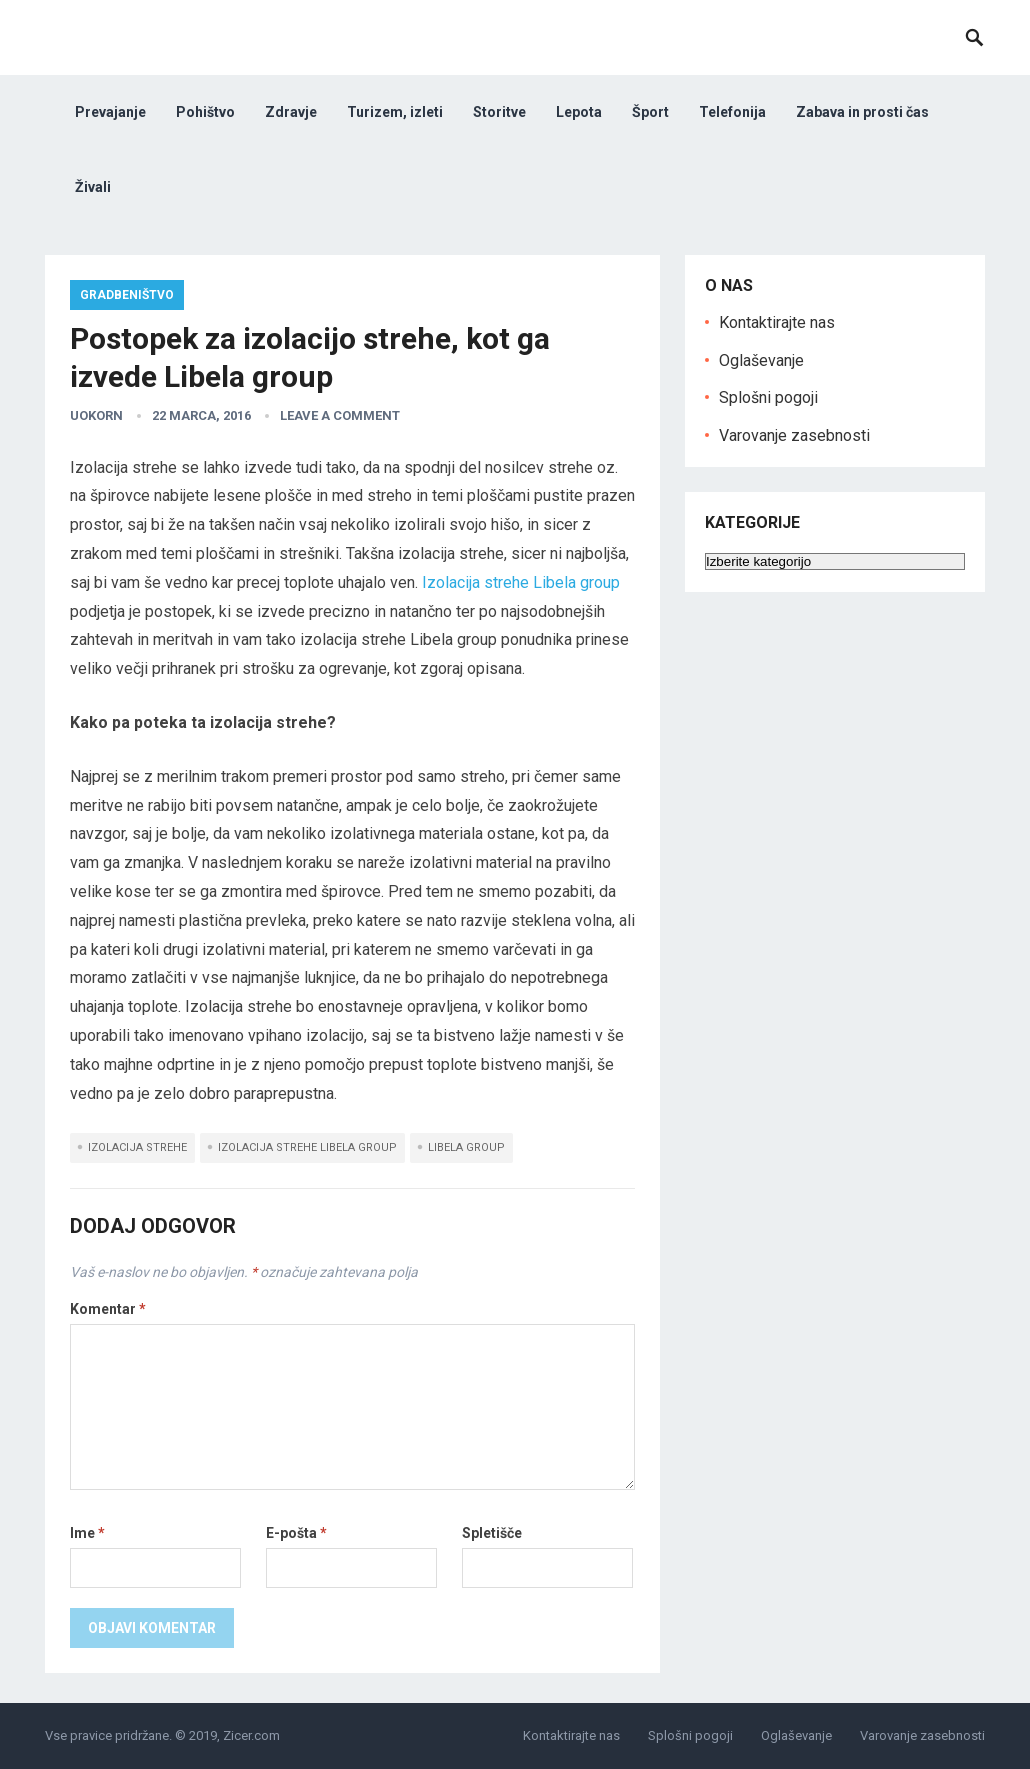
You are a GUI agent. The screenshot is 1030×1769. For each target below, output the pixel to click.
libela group (466, 1147)
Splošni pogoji (768, 397)
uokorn (96, 415)
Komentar (108, 1309)
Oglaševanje (761, 360)
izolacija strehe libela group (307, 1147)
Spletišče (492, 1533)
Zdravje (291, 112)
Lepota (579, 112)
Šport (650, 112)
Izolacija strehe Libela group (521, 582)
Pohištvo (205, 112)
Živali (93, 187)
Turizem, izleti (395, 112)
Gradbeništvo (127, 295)
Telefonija (732, 112)
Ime (87, 1533)
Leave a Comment (340, 415)
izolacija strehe (137, 1147)
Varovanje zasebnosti (794, 435)
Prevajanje (110, 112)
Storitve (499, 112)
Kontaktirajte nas (777, 322)
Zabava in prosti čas (862, 112)
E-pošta (296, 1533)
